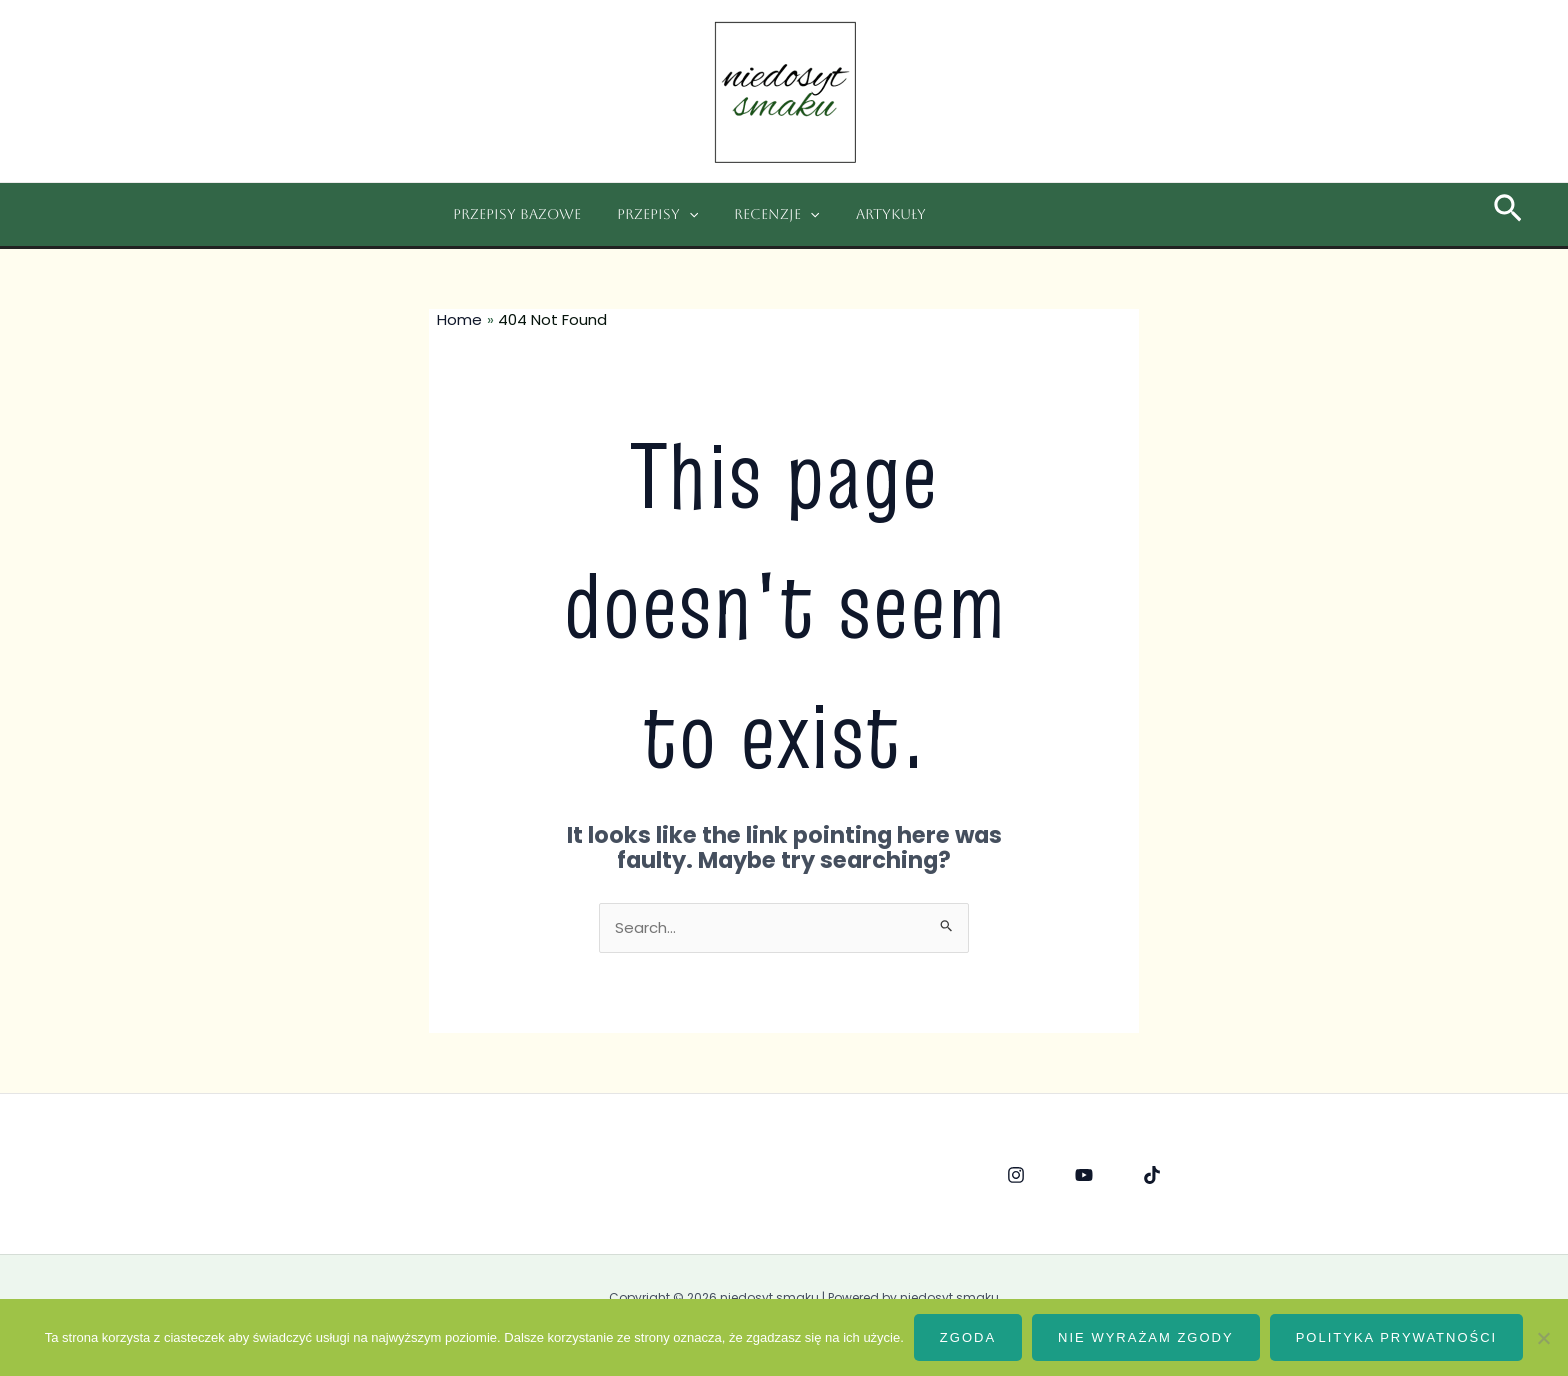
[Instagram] (1016, 1175)
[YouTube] (1084, 1175)
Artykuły (863, 214)
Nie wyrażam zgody (1146, 1337)
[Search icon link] (1508, 214)
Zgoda (968, 1337)
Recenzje (756, 214)
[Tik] (1152, 1175)
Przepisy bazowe (513, 214)
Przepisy (645, 214)
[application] (677, 214)
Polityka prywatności (1397, 1337)
